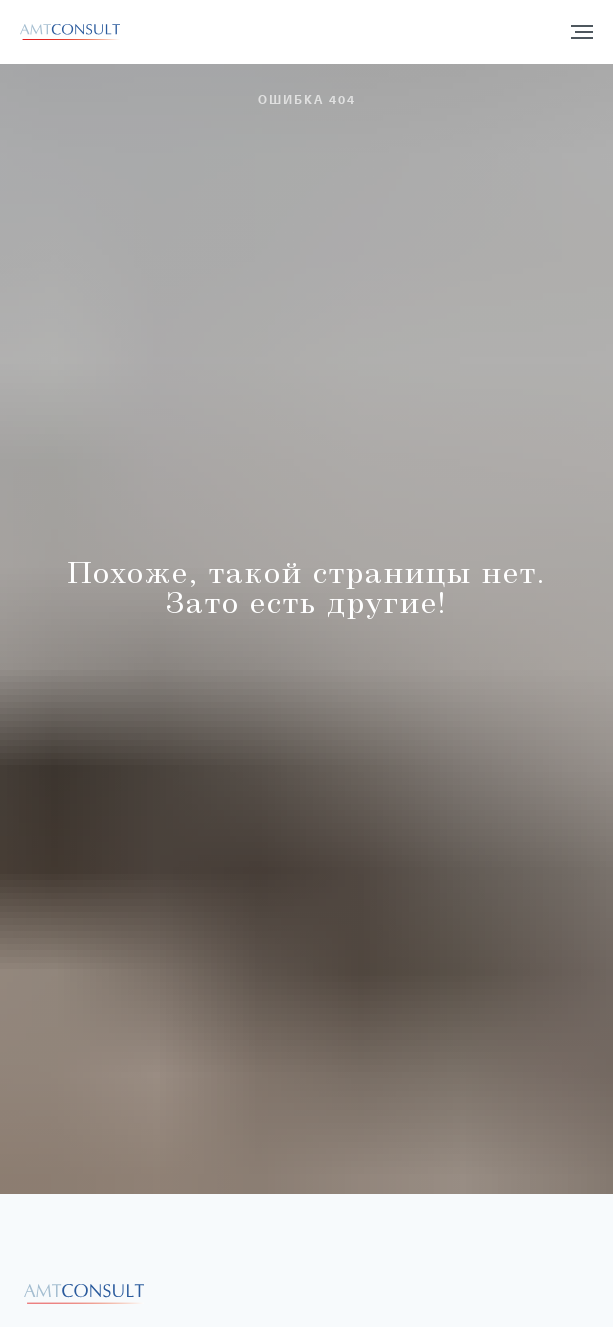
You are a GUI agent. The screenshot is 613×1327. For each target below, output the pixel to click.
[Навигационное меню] (582, 32)
